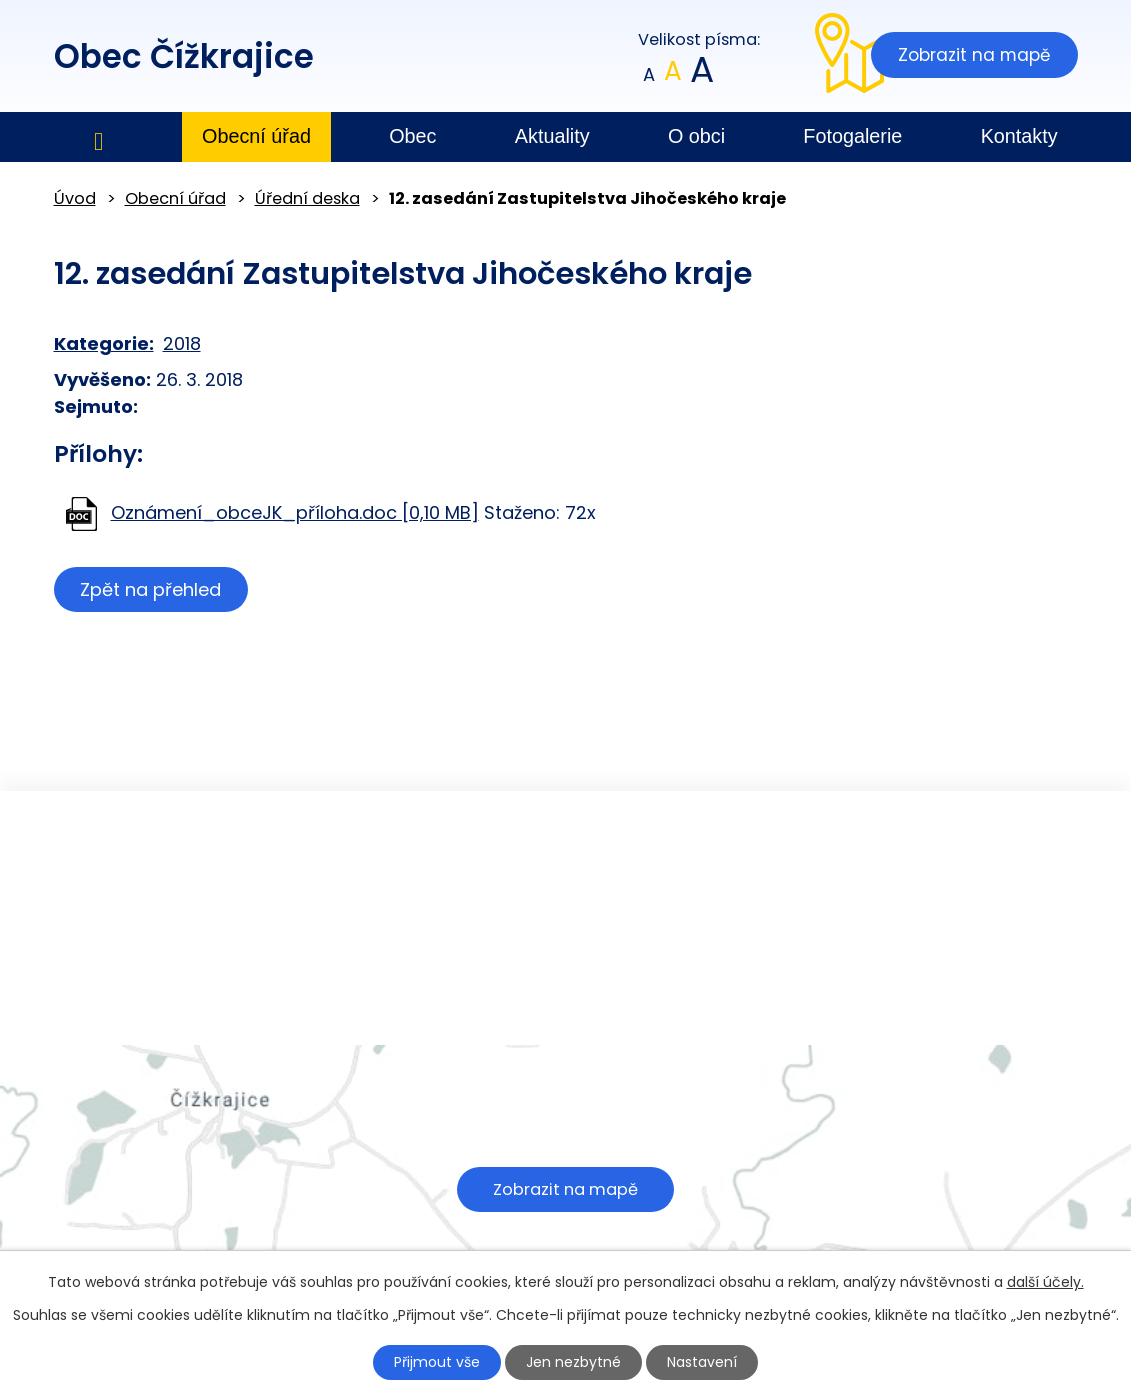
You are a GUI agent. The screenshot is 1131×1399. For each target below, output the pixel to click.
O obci (696, 136)
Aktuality (552, 136)
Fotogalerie (852, 136)
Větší (700, 75)
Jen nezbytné (573, 1362)
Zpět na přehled (151, 589)
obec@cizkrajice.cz (477, 1005)
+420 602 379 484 (475, 978)
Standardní (672, 75)
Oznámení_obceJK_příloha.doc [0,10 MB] (295, 512)
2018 (182, 343)
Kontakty (1019, 136)
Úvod (99, 137)
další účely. (1045, 1282)
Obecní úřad (256, 136)
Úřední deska (307, 198)
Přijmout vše (437, 1362)
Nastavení (702, 1362)
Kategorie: (104, 343)
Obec (412, 136)
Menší (648, 75)
